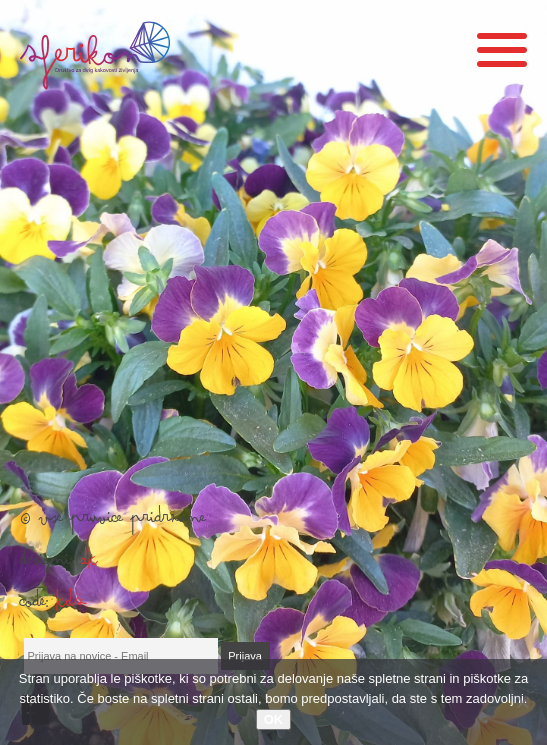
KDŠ (71, 606)
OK (274, 719)
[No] (522, 702)
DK (89, 564)
